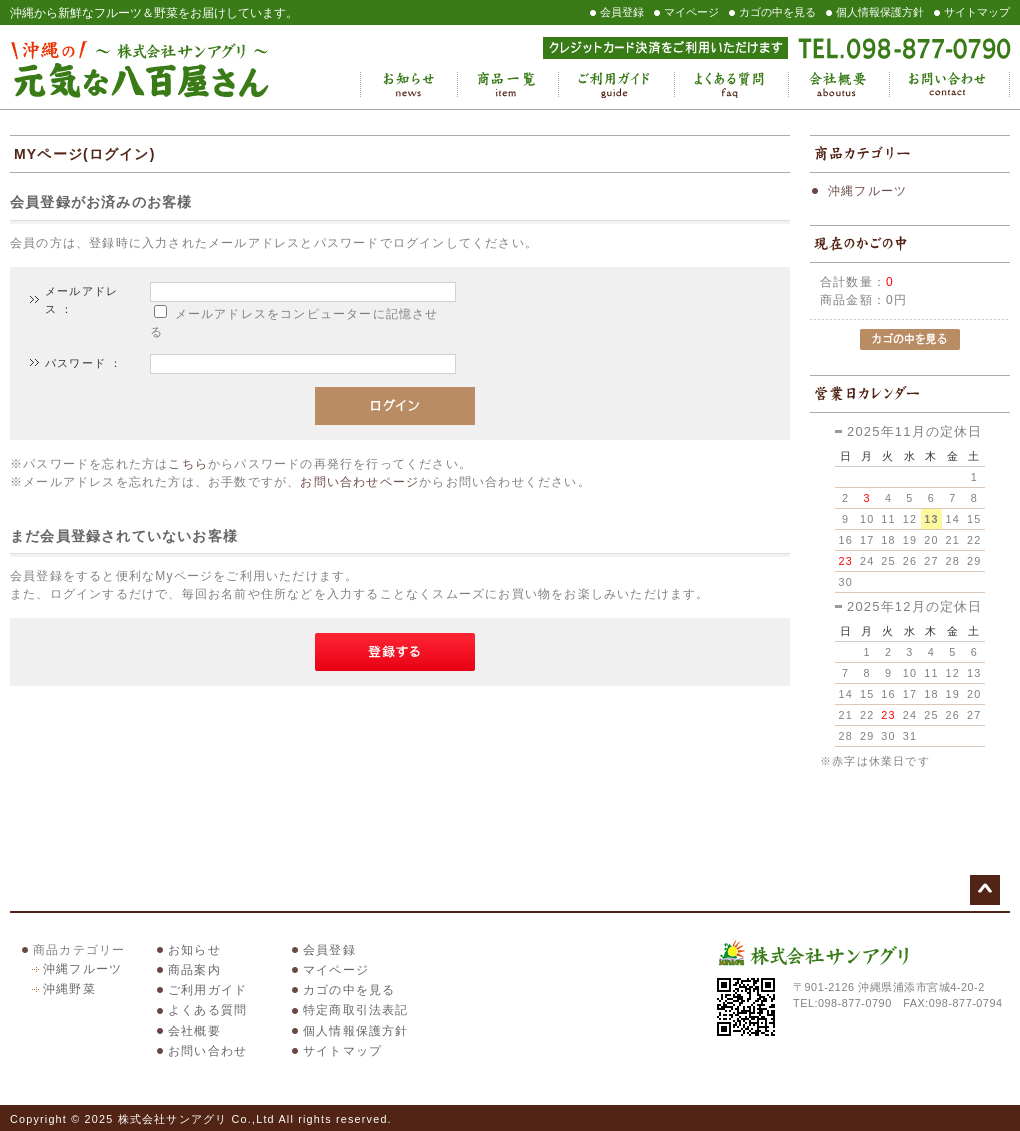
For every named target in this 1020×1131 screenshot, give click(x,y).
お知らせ (408, 85)
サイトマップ (977, 12)
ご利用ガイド (616, 85)
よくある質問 (731, 85)
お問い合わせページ (359, 482)
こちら (188, 464)
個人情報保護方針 (880, 12)
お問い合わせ (949, 85)
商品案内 (194, 970)
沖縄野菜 (69, 989)
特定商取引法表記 (356, 1010)
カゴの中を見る (777, 12)
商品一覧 (507, 85)
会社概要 (838, 85)
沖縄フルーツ (867, 191)
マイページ (691, 12)
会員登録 (622, 12)
